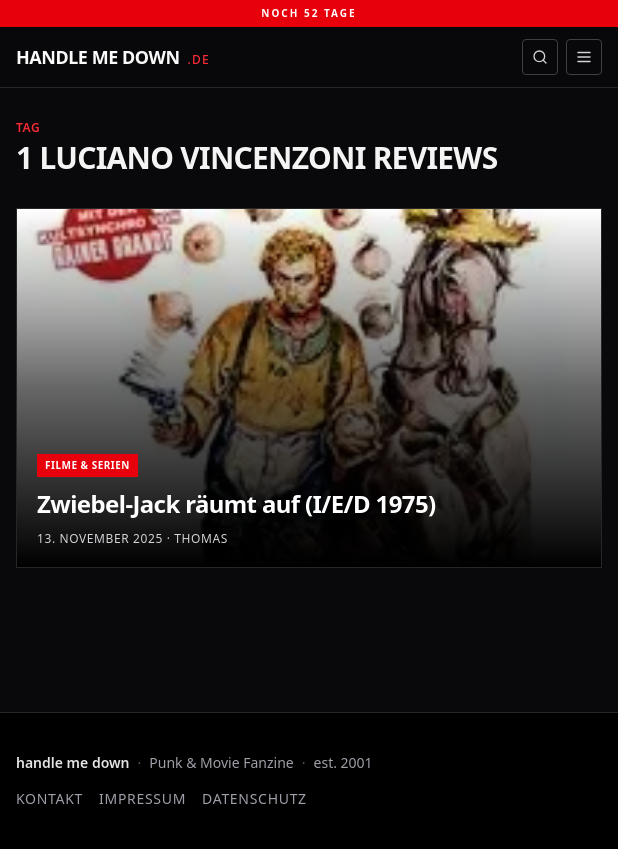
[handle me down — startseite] (113, 57)
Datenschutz (254, 798)
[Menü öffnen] (584, 57)
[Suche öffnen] (540, 57)
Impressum (142, 798)
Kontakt (49, 798)
